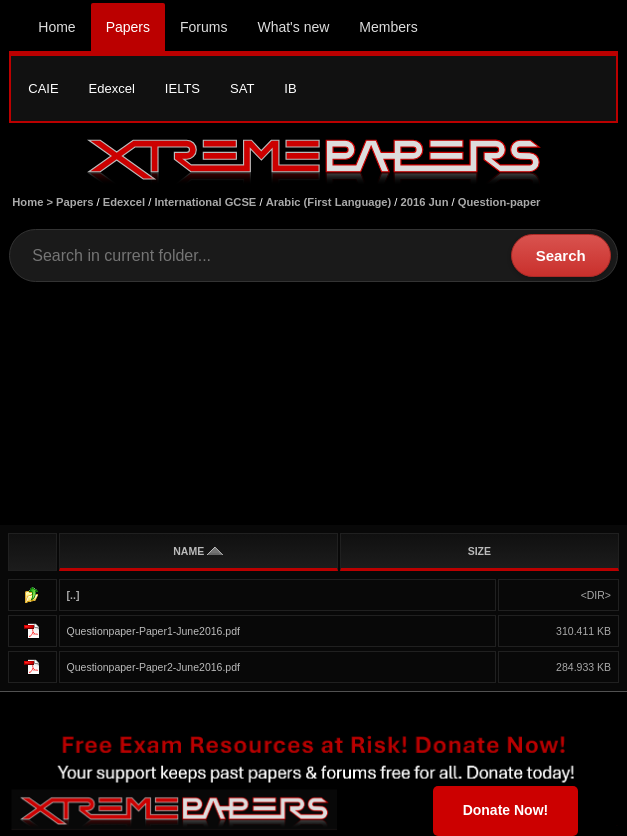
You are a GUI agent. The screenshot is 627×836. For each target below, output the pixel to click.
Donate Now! (506, 810)
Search (561, 255)
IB (290, 88)
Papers (128, 27)
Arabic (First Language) (329, 202)
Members (388, 27)
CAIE (43, 88)
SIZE (479, 551)
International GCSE (205, 202)
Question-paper (499, 202)
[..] (73, 595)
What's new (293, 27)
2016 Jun (425, 202)
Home (56, 27)
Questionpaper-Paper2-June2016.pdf (153, 667)
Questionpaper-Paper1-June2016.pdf (153, 631)
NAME (198, 551)
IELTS (182, 88)
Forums (203, 27)
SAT (242, 88)
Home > (34, 202)
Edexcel (112, 88)
